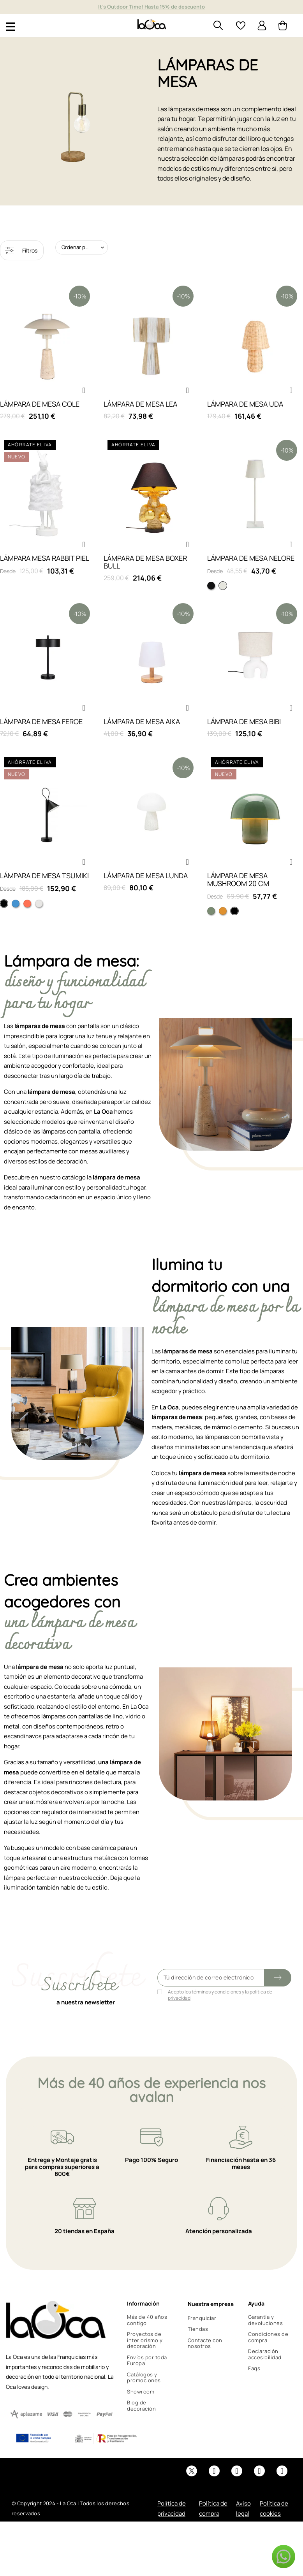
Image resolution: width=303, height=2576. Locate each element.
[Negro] (4, 903)
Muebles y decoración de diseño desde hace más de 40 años (151, 6)
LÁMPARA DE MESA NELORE (250, 558)
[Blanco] (39, 903)
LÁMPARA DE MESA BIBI (244, 721)
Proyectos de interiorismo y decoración (144, 2340)
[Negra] (211, 586)
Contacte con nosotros (205, 2343)
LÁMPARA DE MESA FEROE (41, 721)
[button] (84, 390)
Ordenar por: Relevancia (85, 247)
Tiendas (198, 2328)
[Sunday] (223, 911)
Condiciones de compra (268, 2337)
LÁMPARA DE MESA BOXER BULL (145, 561)
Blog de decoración (141, 2405)
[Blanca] (223, 586)
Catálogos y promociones (144, 2377)
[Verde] (211, 911)
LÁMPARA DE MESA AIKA (142, 721)
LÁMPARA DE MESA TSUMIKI (44, 875)
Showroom (140, 2391)
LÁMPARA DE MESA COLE (39, 404)
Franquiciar (202, 2318)
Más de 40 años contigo (147, 2320)
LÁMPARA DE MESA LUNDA (146, 875)
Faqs (254, 2368)
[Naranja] (27, 903)
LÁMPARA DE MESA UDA (245, 404)
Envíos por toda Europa (147, 2360)
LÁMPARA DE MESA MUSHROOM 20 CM (238, 879)
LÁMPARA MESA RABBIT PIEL (44, 558)
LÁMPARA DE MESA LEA (140, 404)
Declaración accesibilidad (265, 2354)
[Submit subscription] (277, 1977)
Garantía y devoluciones (265, 2320)
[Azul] (15, 903)
